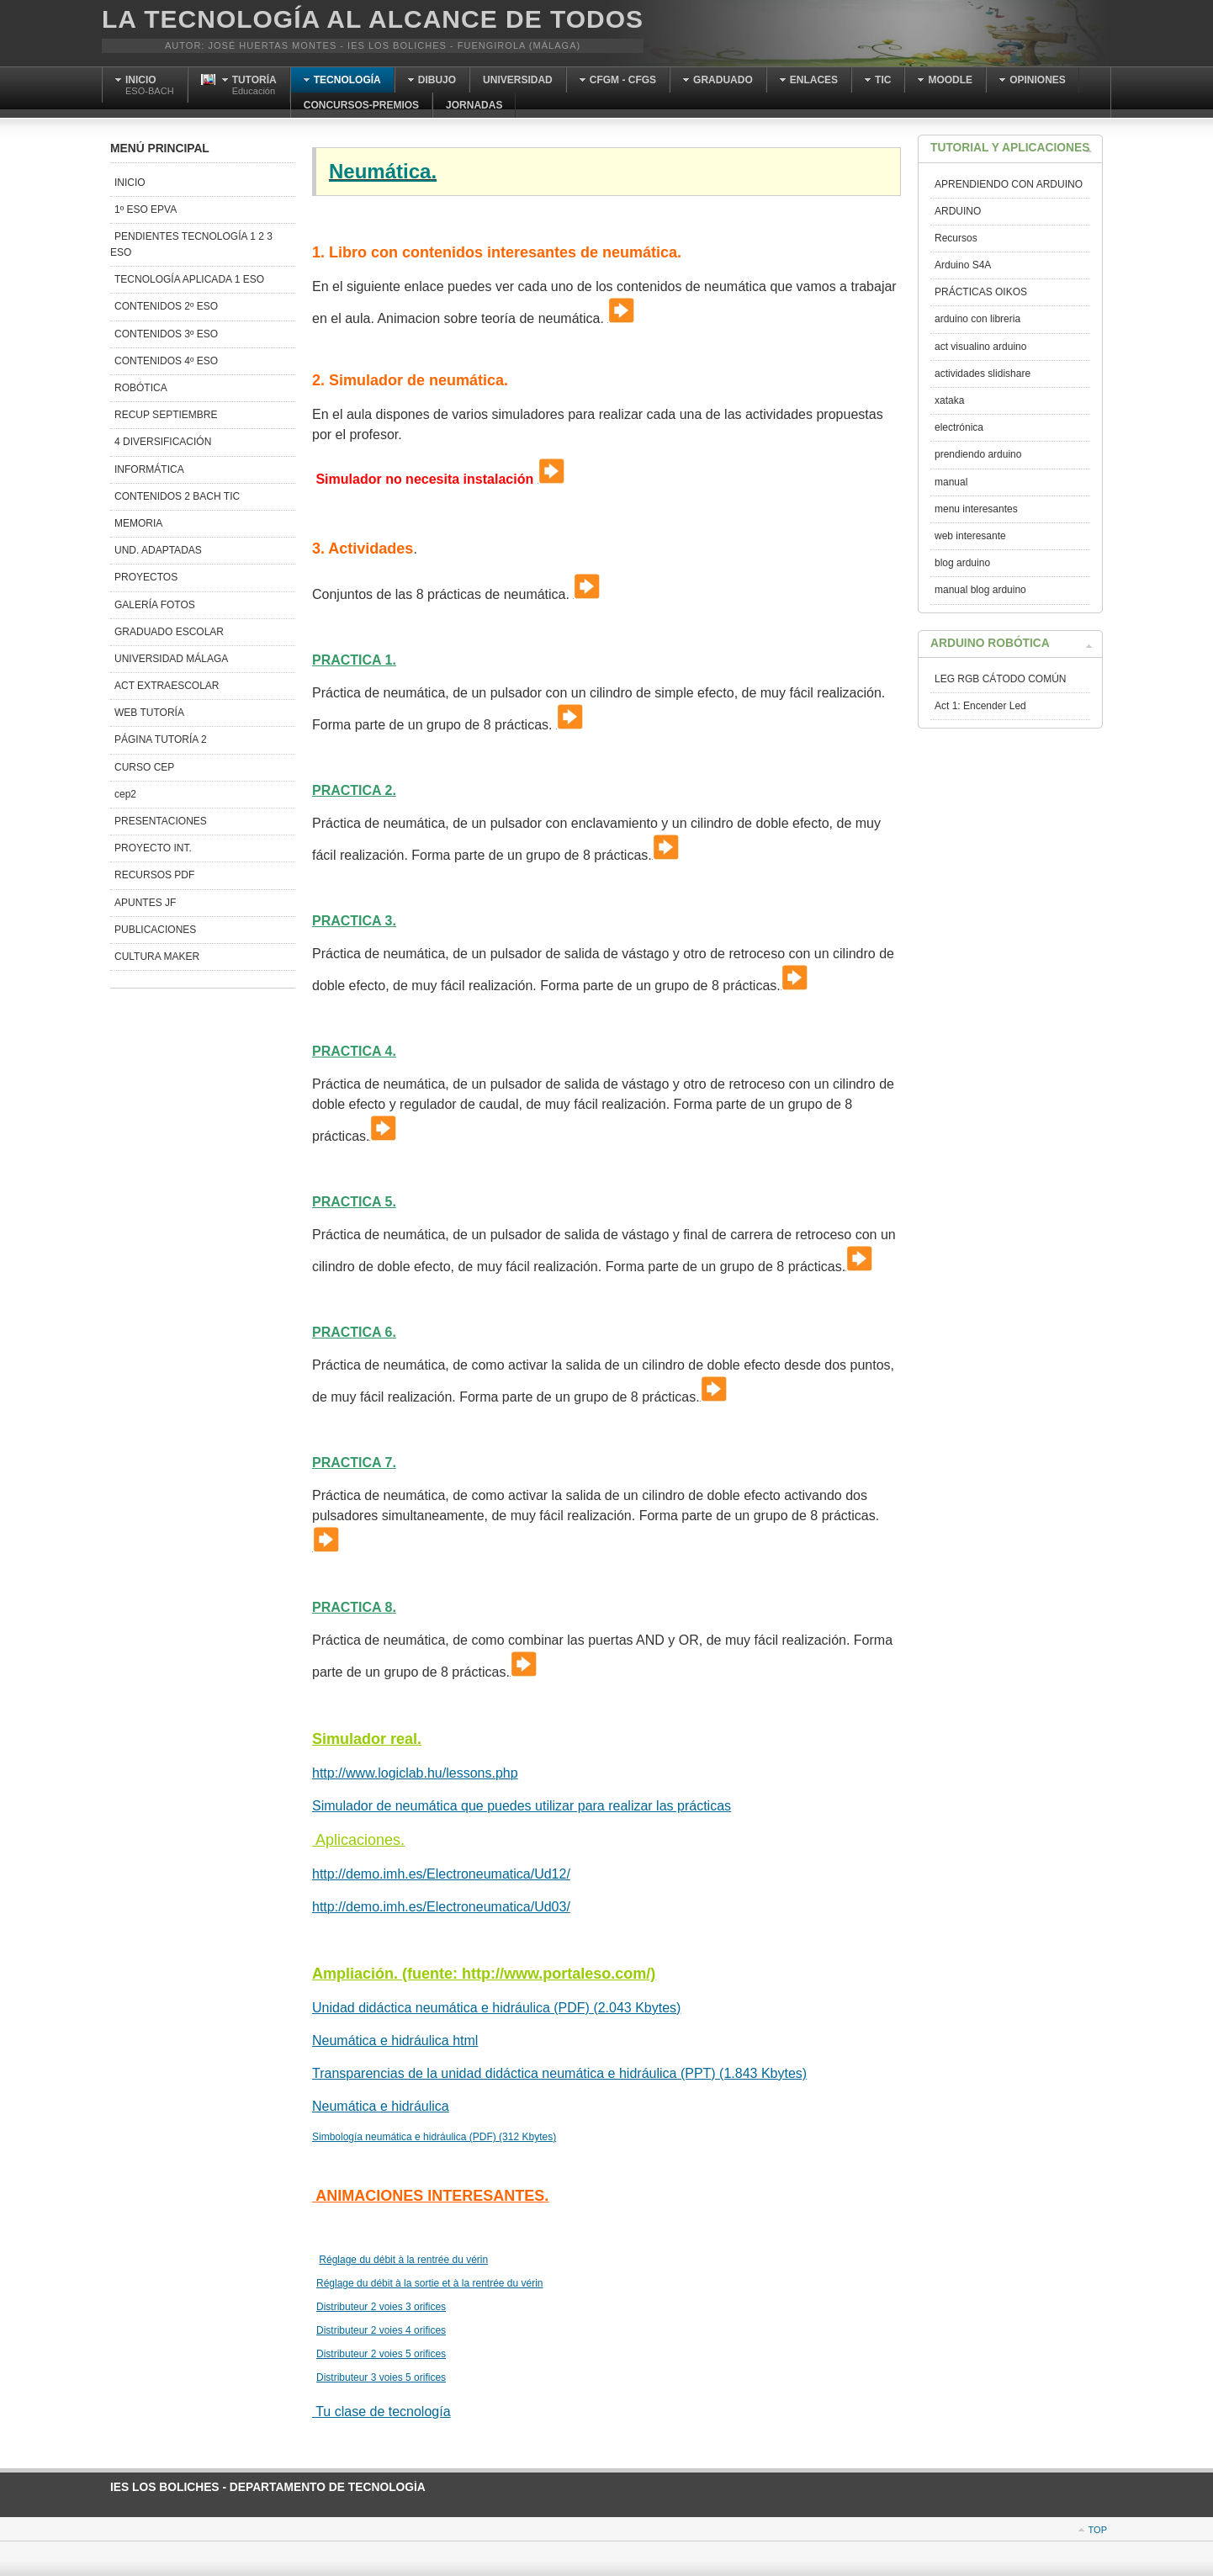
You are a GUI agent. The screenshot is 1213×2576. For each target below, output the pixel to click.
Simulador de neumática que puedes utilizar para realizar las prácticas (521, 1806)
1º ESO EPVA (145, 209)
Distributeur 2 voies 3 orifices (381, 2307)
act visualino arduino (980, 346)
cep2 (125, 794)
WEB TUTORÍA (149, 712)
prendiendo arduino (978, 454)
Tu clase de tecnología (381, 2411)
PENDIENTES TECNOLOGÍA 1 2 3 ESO (191, 244)
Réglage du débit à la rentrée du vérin (403, 2260)
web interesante (970, 536)
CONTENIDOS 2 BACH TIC (177, 496)
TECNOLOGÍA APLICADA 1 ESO (189, 279)
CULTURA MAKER (156, 956)
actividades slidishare (982, 373)
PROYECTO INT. (153, 848)
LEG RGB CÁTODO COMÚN (1000, 679)
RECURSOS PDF (154, 875)
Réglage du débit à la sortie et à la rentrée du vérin (429, 2283)
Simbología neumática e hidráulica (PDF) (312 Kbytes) (434, 2137)
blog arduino (962, 563)
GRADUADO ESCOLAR (169, 632)
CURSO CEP (144, 767)
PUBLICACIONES (155, 930)
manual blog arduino (980, 590)
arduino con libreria (977, 319)
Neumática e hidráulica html (395, 2040)
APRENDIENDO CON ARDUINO (1009, 184)
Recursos (956, 238)
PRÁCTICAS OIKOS (981, 292)
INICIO (130, 182)
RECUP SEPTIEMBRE (165, 415)
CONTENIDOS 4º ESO (166, 361)
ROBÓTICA (140, 388)
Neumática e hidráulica (380, 2106)
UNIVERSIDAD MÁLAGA (171, 659)
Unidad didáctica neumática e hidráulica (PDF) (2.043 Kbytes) (496, 2008)
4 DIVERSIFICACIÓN (162, 442)
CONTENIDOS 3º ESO (166, 334)
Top (1098, 2530)
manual (951, 482)
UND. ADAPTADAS (158, 550)
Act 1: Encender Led (980, 706)
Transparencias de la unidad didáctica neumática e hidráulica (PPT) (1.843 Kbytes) (559, 2073)
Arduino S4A (963, 265)
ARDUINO (958, 211)
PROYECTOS (145, 577)
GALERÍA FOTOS (154, 605)
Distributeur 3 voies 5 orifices (381, 2377)
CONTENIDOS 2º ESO (166, 306)
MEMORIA (138, 523)
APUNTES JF (145, 903)
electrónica (959, 427)
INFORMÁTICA (149, 469)
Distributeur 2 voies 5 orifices (381, 2354)
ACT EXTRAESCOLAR (166, 686)
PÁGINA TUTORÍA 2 (160, 739)
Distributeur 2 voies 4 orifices (381, 2330)
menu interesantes (976, 509)
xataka (949, 400)
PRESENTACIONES (160, 821)
